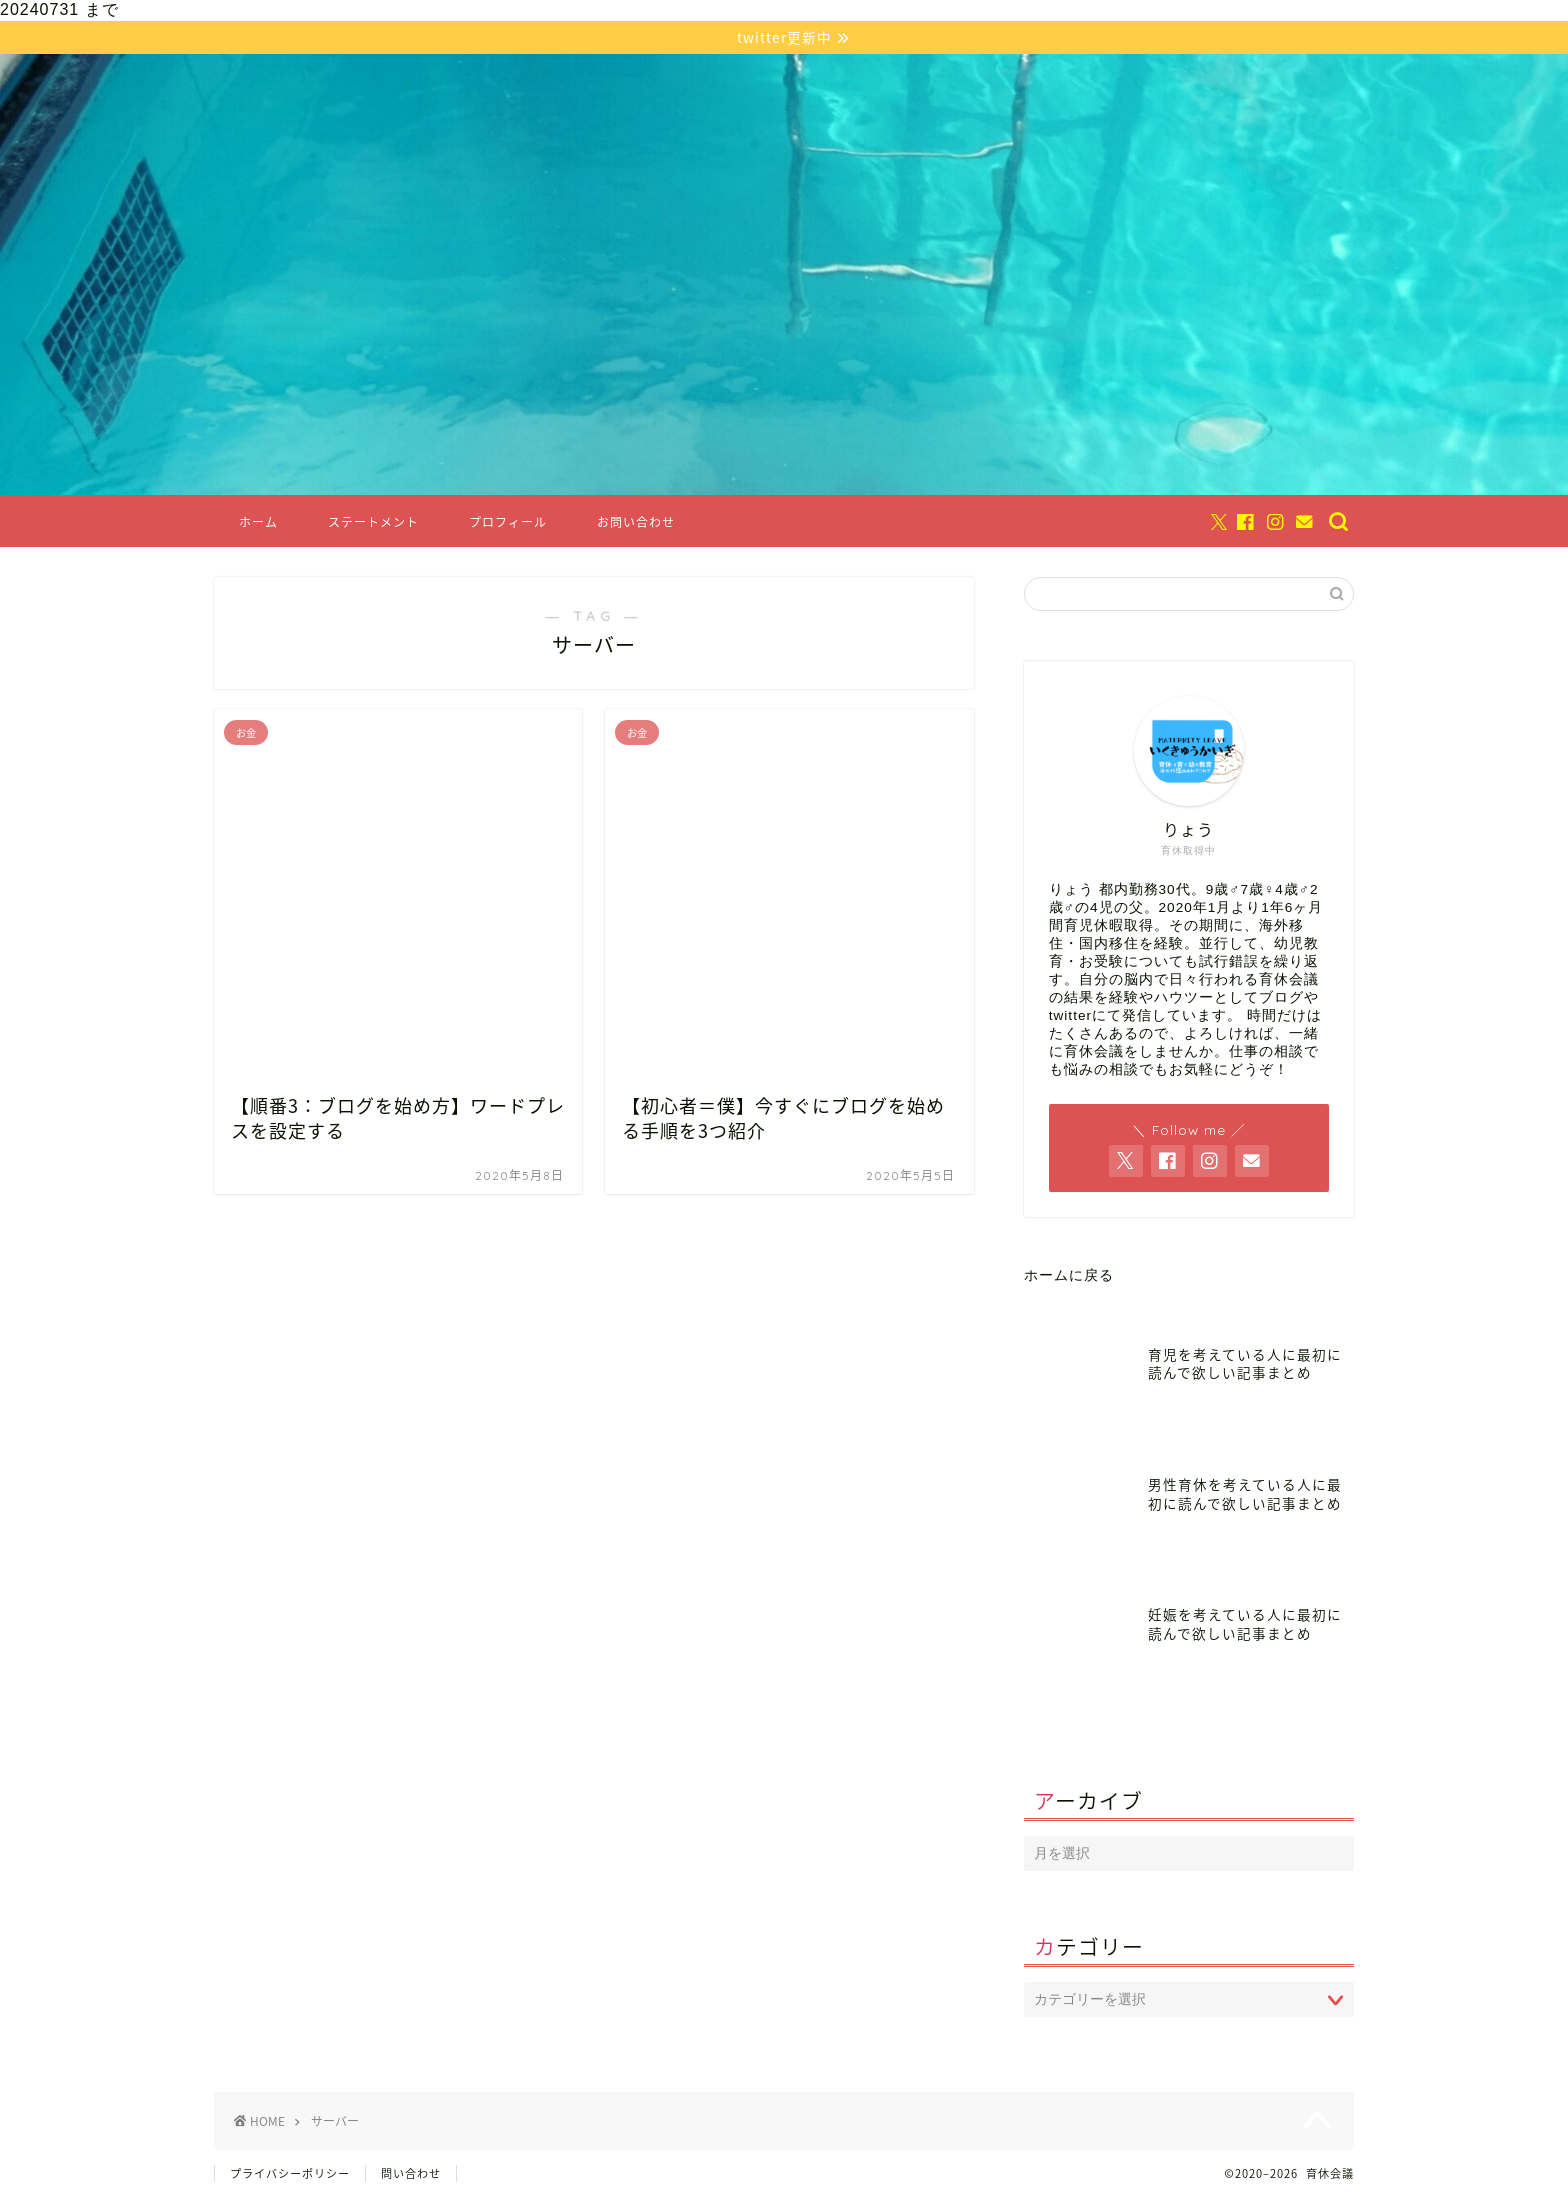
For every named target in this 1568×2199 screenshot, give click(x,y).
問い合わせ (411, 2175)
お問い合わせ (636, 524)
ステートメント (373, 524)
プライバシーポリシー (290, 2175)
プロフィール (508, 524)
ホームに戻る (1069, 1277)
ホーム (258, 524)
